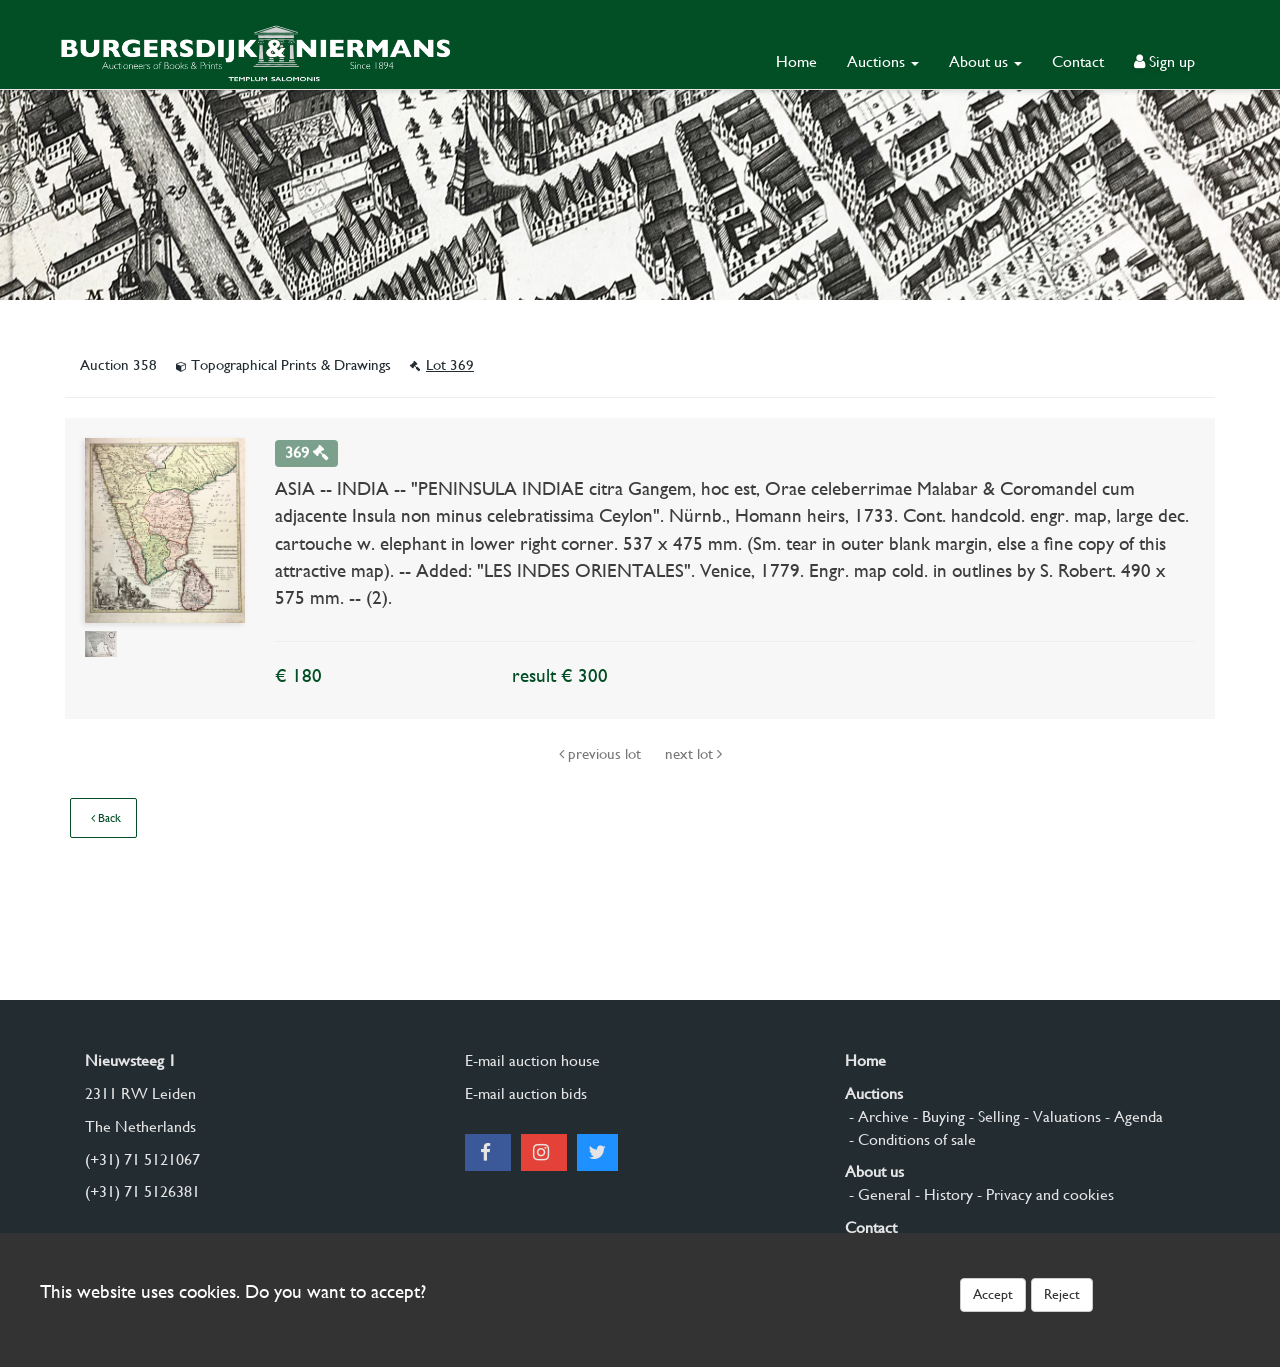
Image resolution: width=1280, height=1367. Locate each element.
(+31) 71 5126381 (142, 1191)
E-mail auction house (532, 1060)
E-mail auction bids (526, 1093)
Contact (1078, 61)
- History (942, 1194)
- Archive (877, 1116)
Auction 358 (120, 365)
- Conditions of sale (910, 1139)
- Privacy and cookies (1043, 1194)
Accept (993, 1294)
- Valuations (1060, 1116)
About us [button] (985, 61)
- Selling (992, 1116)
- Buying (937, 1116)
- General (878, 1194)
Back (106, 818)
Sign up (1164, 61)
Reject (1062, 1294)
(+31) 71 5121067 (142, 1159)
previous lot (602, 754)
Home (796, 61)
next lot (693, 754)
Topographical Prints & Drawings (285, 365)
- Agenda (1132, 1116)
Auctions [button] (883, 61)
